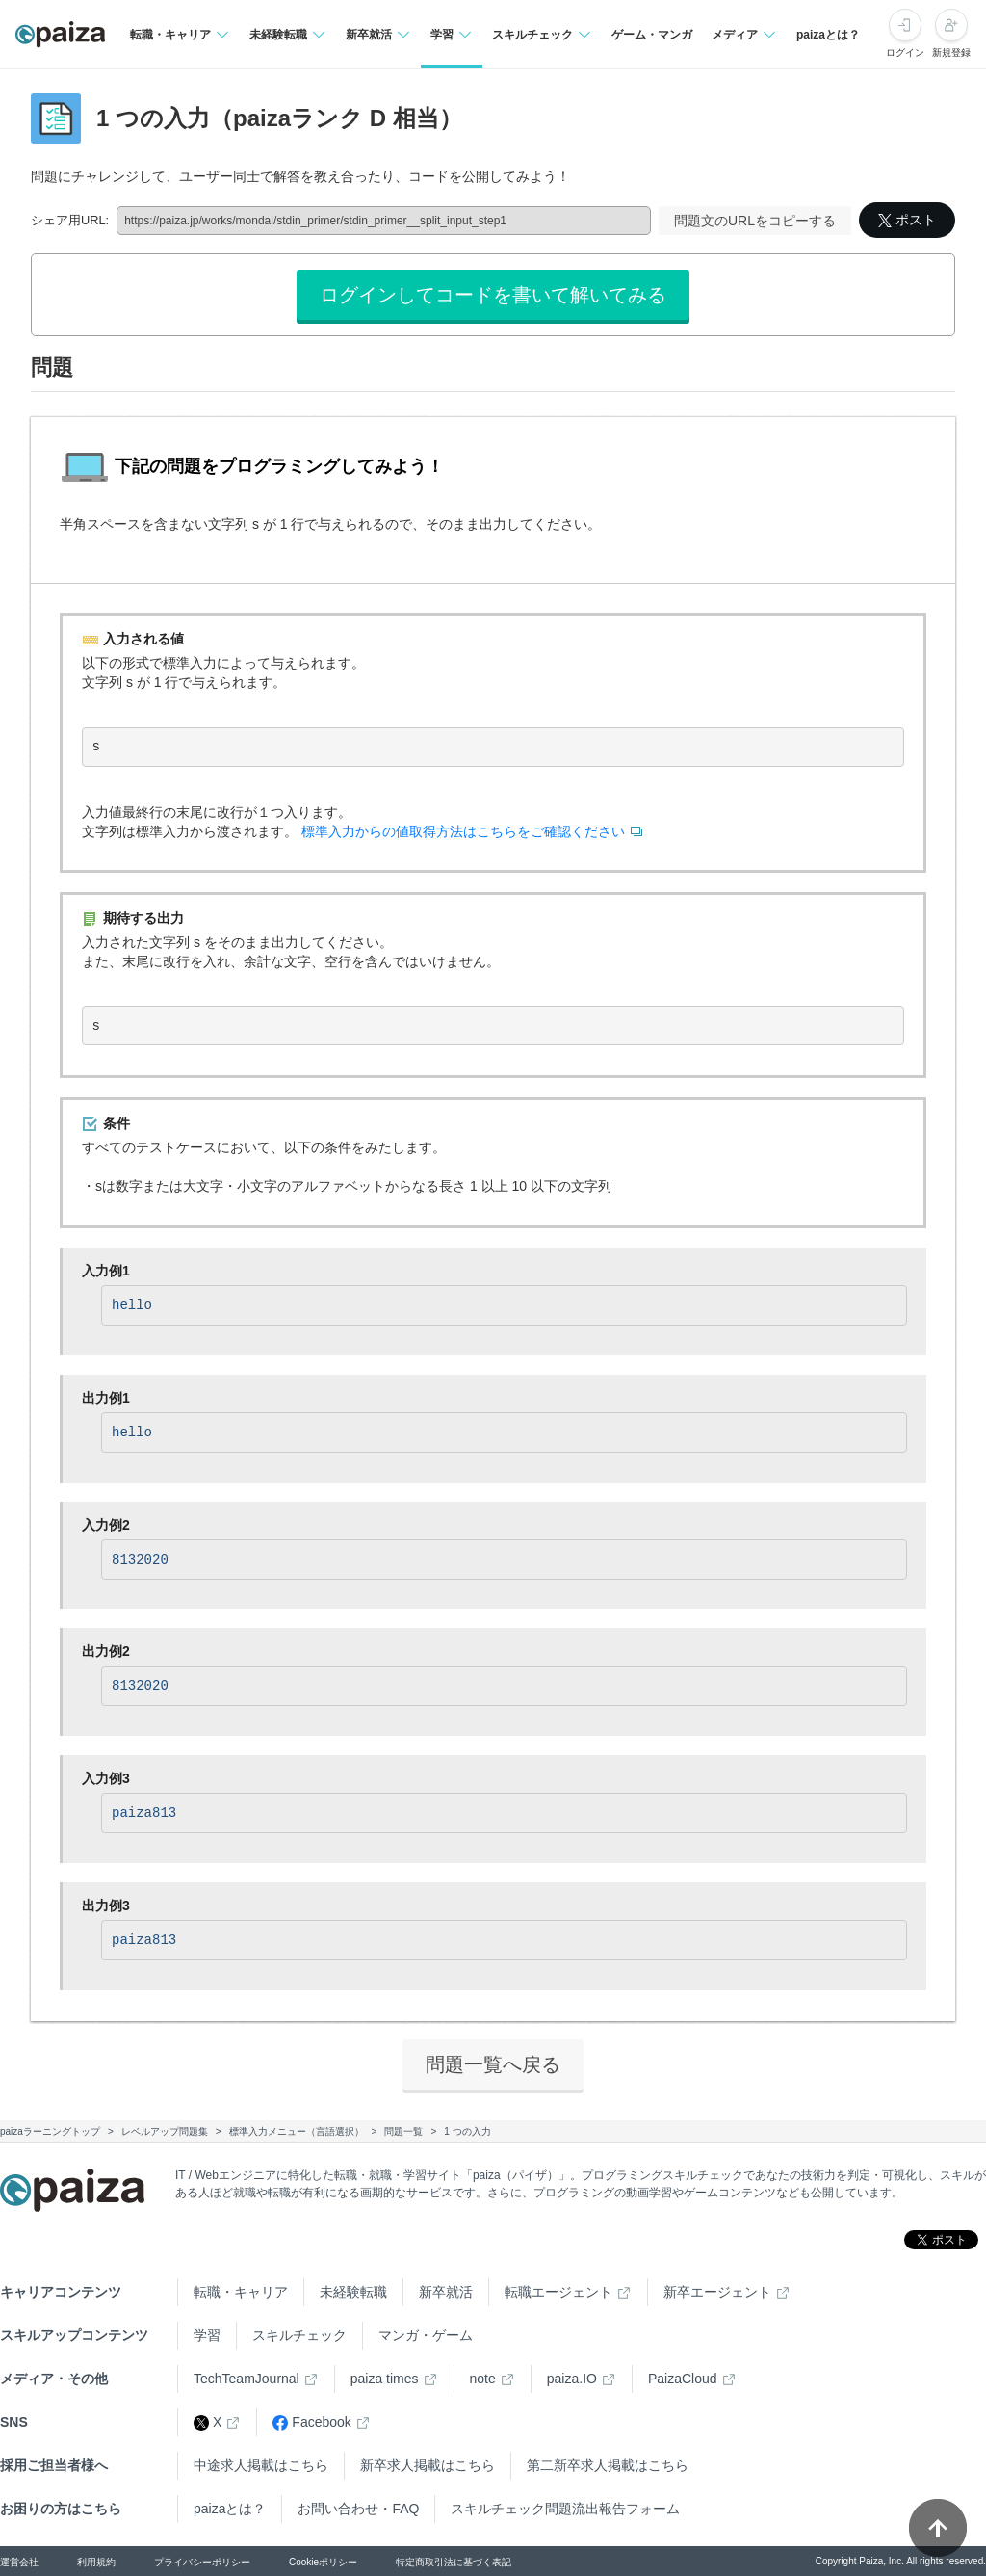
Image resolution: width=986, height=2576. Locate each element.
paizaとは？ (828, 34)
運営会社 (19, 2562)
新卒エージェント (717, 2292)
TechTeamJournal (246, 2378)
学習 (207, 2335)
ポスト (907, 219)
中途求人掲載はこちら (261, 2465)
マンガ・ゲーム (425, 2335)
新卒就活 (446, 2292)
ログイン (905, 52)
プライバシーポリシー (202, 2562)
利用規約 (96, 2562)
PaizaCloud (682, 2378)
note (483, 2378)
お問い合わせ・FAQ (358, 2508)
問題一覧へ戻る (493, 2064)
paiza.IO (572, 2378)
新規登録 (951, 52)
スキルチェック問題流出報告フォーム (565, 2508)
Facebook (311, 2422)
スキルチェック (299, 2335)
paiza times (384, 2378)
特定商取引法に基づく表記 (453, 2562)
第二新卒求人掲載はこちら (607, 2465)
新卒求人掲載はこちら (427, 2465)
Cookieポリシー (323, 2562)
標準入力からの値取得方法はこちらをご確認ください (463, 831)
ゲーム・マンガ (651, 34)
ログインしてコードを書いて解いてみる (493, 294)
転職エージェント (558, 2292)
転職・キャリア (241, 2292)
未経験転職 (353, 2292)
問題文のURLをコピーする (755, 220)
